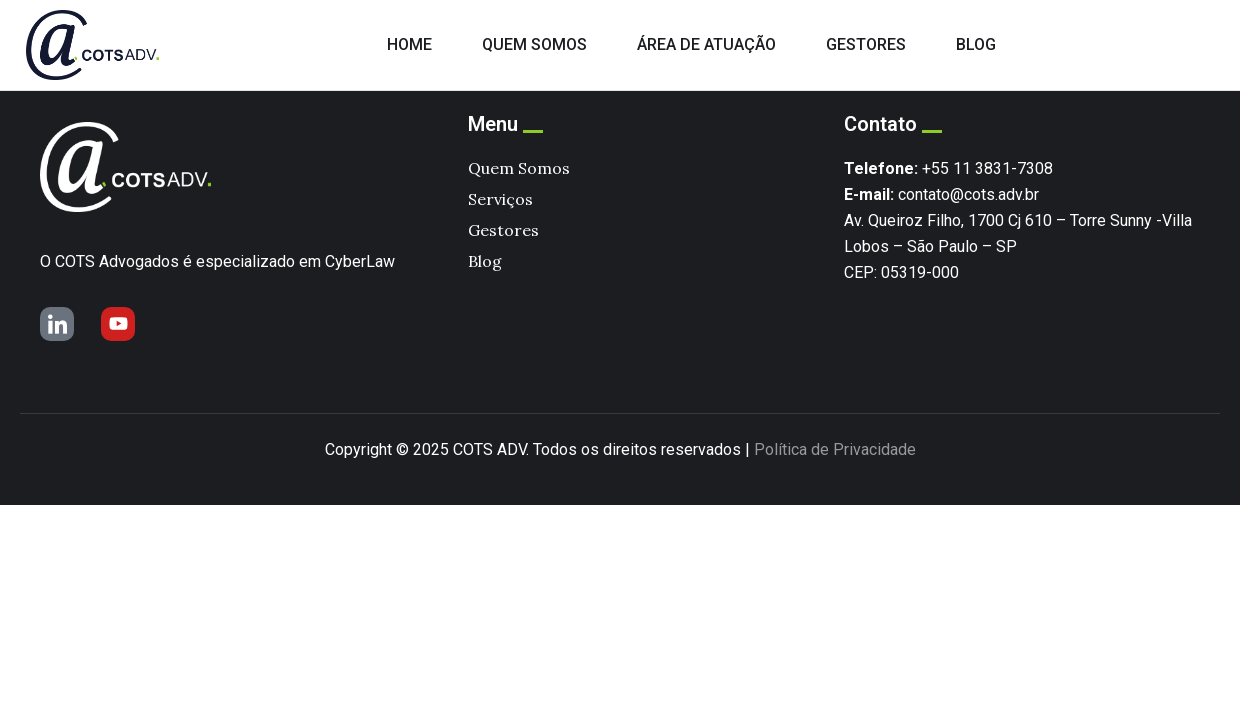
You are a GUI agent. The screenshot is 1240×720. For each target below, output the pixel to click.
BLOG (976, 44)
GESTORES (866, 44)
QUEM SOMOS (534, 44)
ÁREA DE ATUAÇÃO (706, 44)
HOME (409, 44)
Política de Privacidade (835, 449)
